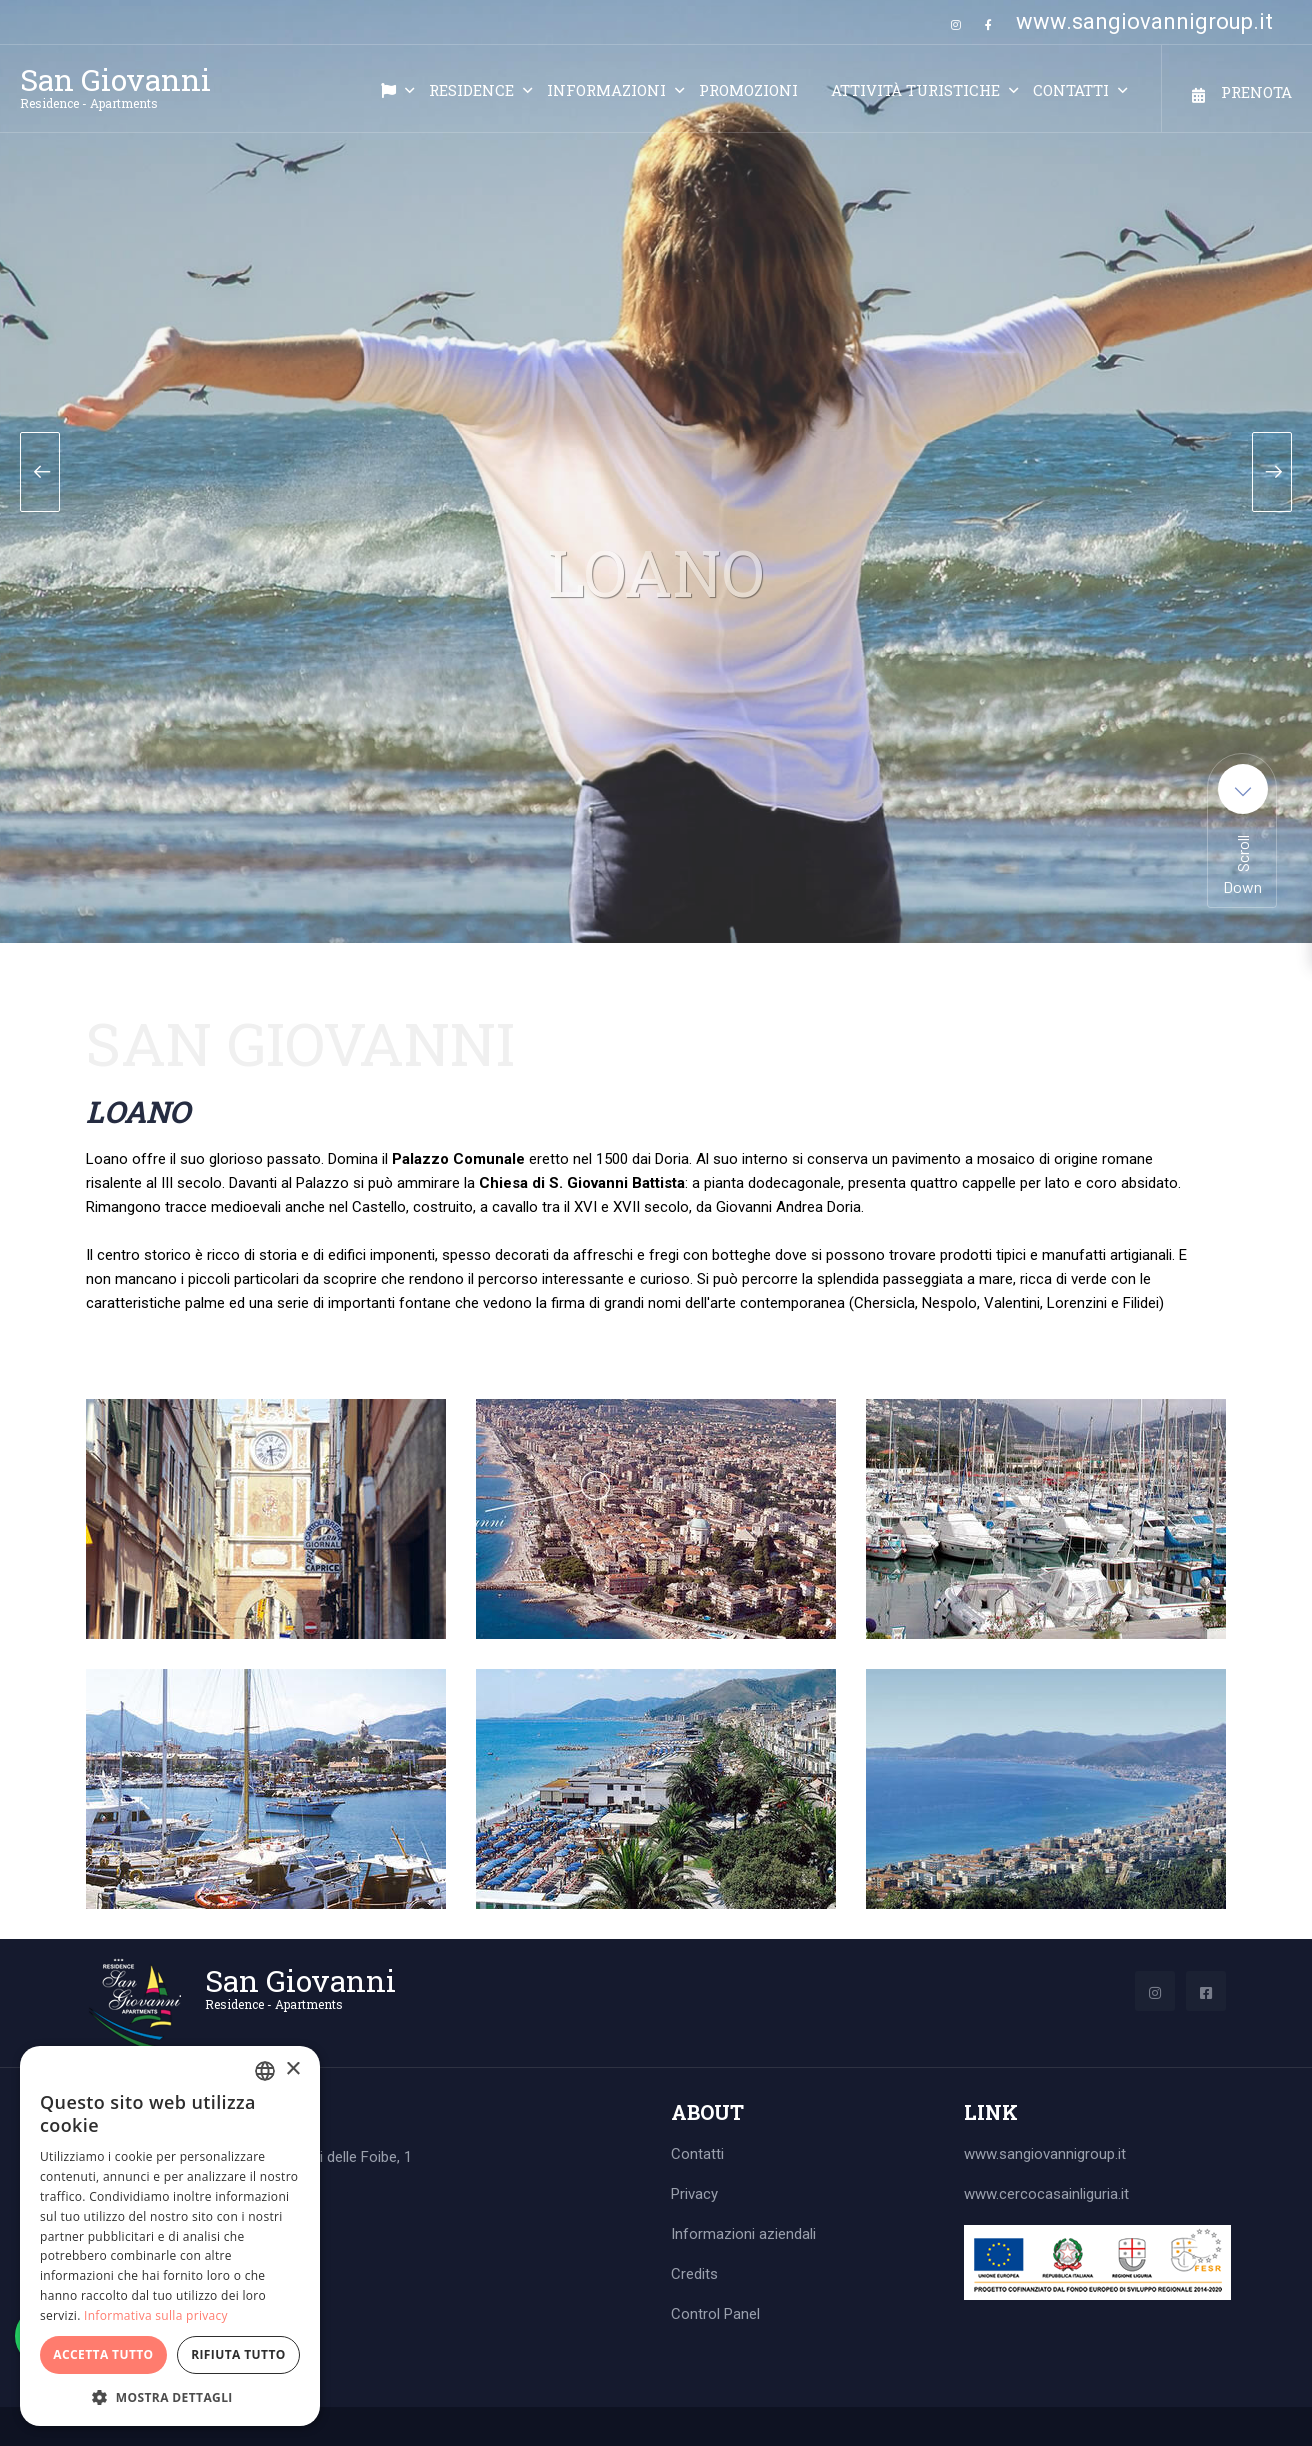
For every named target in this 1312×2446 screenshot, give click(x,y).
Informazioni (606, 90)
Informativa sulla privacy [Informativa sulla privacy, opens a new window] (156, 2315)
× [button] (292, 2069)
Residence (471, 90)
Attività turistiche (915, 90)
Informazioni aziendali (743, 2234)
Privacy (694, 2194)
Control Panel (715, 2314)
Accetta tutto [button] (103, 2354)
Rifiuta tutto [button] (238, 2354)
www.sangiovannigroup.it (1144, 21)
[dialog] (170, 2236)
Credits (694, 2274)
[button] (170, 2396)
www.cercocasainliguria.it (1046, 2194)
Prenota (1256, 92)
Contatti (1071, 90)
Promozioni (748, 90)
